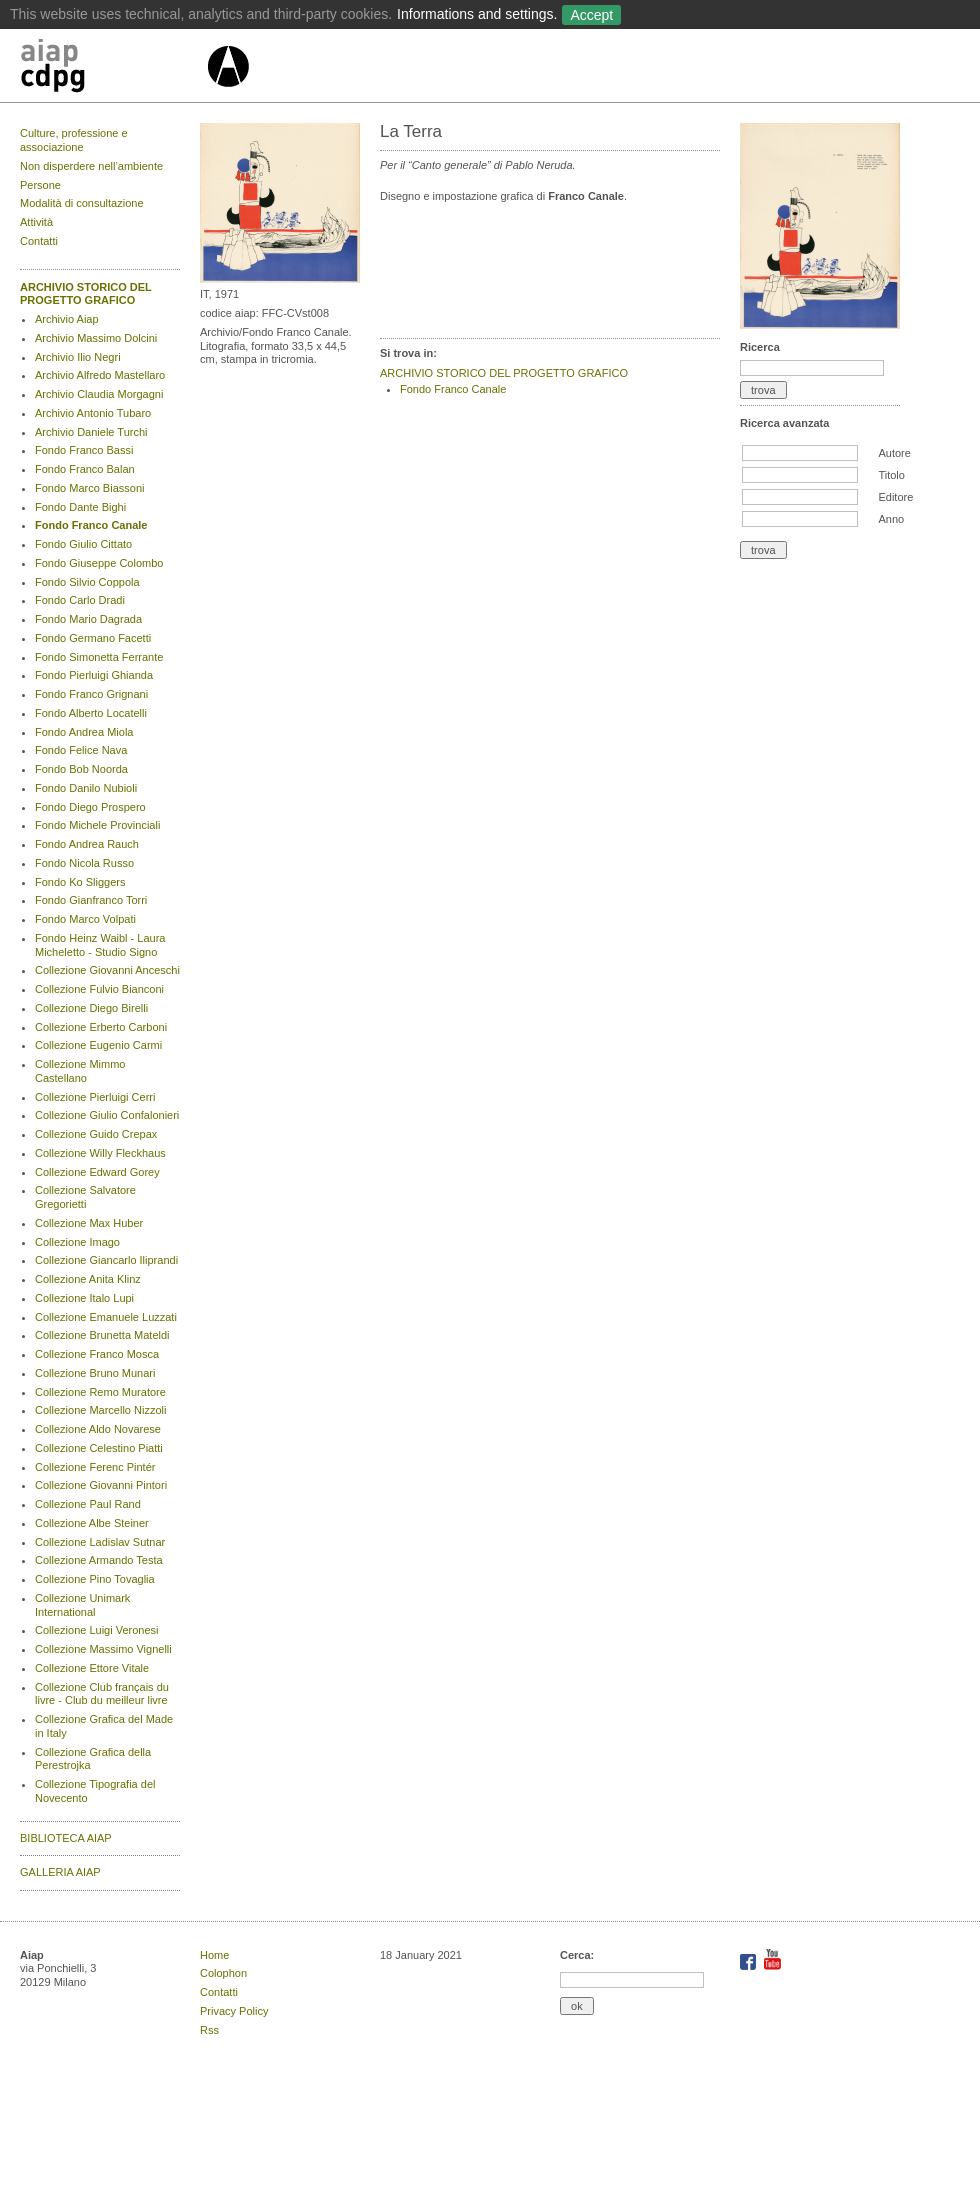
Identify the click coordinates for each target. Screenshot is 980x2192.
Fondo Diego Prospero (90, 807)
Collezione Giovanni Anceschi (107, 970)
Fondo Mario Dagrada (88, 619)
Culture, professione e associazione (74, 140)
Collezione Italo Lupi (84, 1298)
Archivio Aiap (67, 319)
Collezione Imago (77, 1242)
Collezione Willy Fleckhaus (100, 1153)
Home (214, 1955)
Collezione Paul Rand (88, 1504)
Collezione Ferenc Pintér (95, 1467)
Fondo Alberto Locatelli (91, 713)
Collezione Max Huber (89, 1223)
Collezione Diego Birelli (91, 1008)
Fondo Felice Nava (81, 750)
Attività (36, 222)
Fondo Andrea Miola (84, 732)
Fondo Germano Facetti (93, 638)
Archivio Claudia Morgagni (99, 394)
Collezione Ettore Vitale (92, 1668)
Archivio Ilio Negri (78, 357)
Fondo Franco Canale (91, 525)
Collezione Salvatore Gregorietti (85, 1197)
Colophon (223, 1973)
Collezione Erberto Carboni (101, 1027)
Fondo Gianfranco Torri (91, 900)
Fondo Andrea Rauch (87, 844)
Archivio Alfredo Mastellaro (100, 375)
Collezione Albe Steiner (92, 1523)
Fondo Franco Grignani (91, 694)
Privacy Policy (234, 2011)
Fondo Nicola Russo (84, 863)
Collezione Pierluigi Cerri (95, 1097)
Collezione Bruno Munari (95, 1373)
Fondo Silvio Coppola (87, 582)
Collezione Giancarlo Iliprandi (106, 1260)
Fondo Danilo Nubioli (86, 788)
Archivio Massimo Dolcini (96, 338)
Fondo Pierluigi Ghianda (94, 675)
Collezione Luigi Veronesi (97, 1630)
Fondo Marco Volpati (85, 919)
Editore (895, 497)
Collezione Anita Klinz (88, 1279)
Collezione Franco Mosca (97, 1354)
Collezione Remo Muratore (100, 1392)
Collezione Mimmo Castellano (80, 1071)
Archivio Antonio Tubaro (93, 413)
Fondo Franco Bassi (84, 450)
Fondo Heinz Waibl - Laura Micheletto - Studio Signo (100, 945)
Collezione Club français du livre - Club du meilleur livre (102, 1694)
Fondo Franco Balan (85, 469)
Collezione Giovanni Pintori (101, 1485)
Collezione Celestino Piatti (99, 1448)
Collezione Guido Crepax (96, 1134)
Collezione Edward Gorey (97, 1172)
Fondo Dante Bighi (80, 507)
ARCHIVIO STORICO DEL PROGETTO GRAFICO (86, 294)
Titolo (891, 475)
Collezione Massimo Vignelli (103, 1649)
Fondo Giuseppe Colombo (99, 563)
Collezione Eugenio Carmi (98, 1045)
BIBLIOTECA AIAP (66, 1838)
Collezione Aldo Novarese (98, 1429)
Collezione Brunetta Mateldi (102, 1335)
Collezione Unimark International (82, 1605)
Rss (209, 2030)
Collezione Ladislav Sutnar (100, 1542)
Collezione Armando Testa (99, 1560)
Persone (40, 185)
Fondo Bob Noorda (81, 769)
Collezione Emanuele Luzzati (106, 1317)
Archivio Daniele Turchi (91, 432)
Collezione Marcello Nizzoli (100, 1410)
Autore (894, 453)
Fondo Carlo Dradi (80, 600)
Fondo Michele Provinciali (97, 825)
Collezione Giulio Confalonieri (107, 1115)
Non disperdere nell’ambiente (91, 166)
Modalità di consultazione (82, 203)
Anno (891, 519)
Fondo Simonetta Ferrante (99, 657)
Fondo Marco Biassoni (89, 488)
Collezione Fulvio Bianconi (99, 989)
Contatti (39, 241)
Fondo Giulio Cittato (83, 544)
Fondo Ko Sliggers (80, 882)
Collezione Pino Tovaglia (95, 1579)
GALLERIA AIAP (60, 1872)
